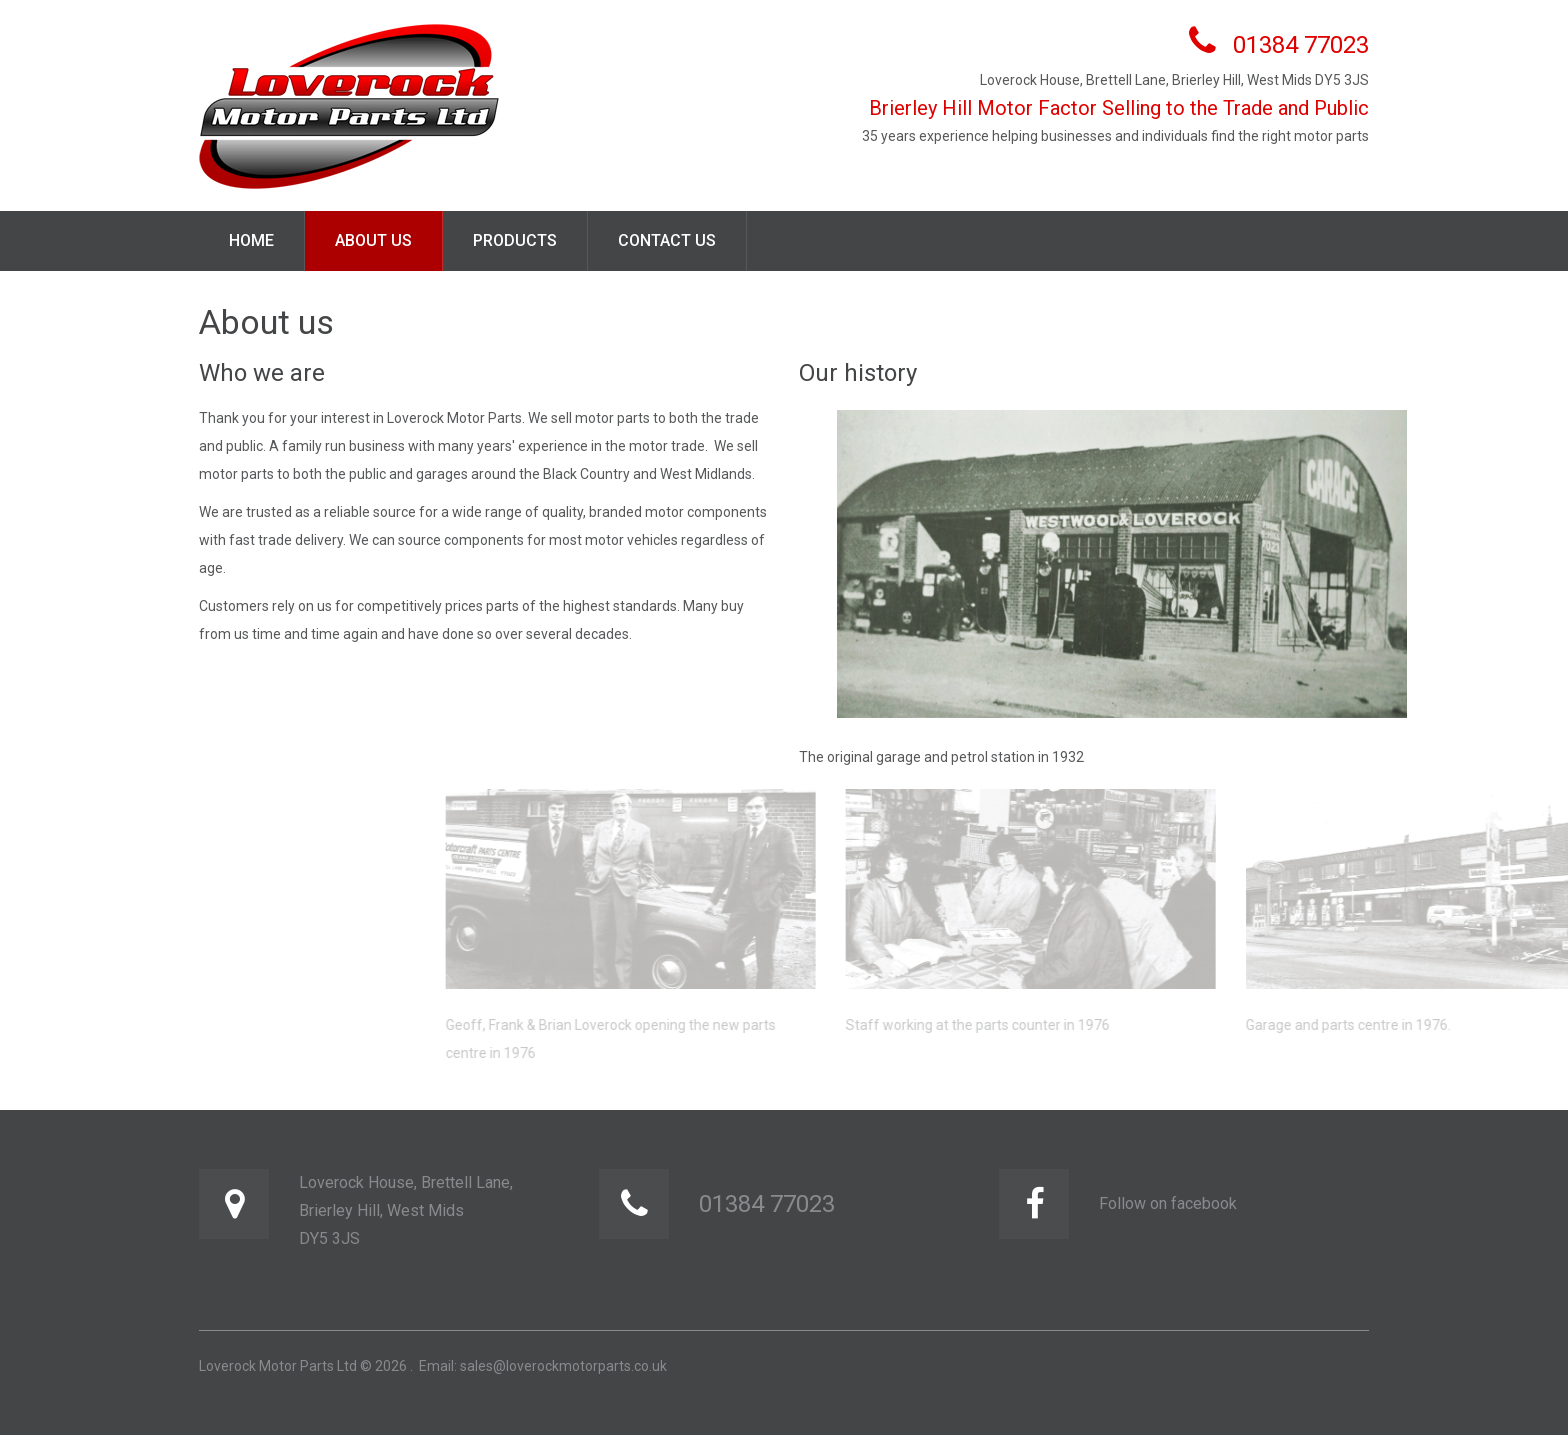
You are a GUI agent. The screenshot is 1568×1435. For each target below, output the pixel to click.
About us (373, 240)
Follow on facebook (1168, 1203)
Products (515, 240)
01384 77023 (1301, 45)
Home (251, 240)
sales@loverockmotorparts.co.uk (563, 1366)
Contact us (667, 240)
